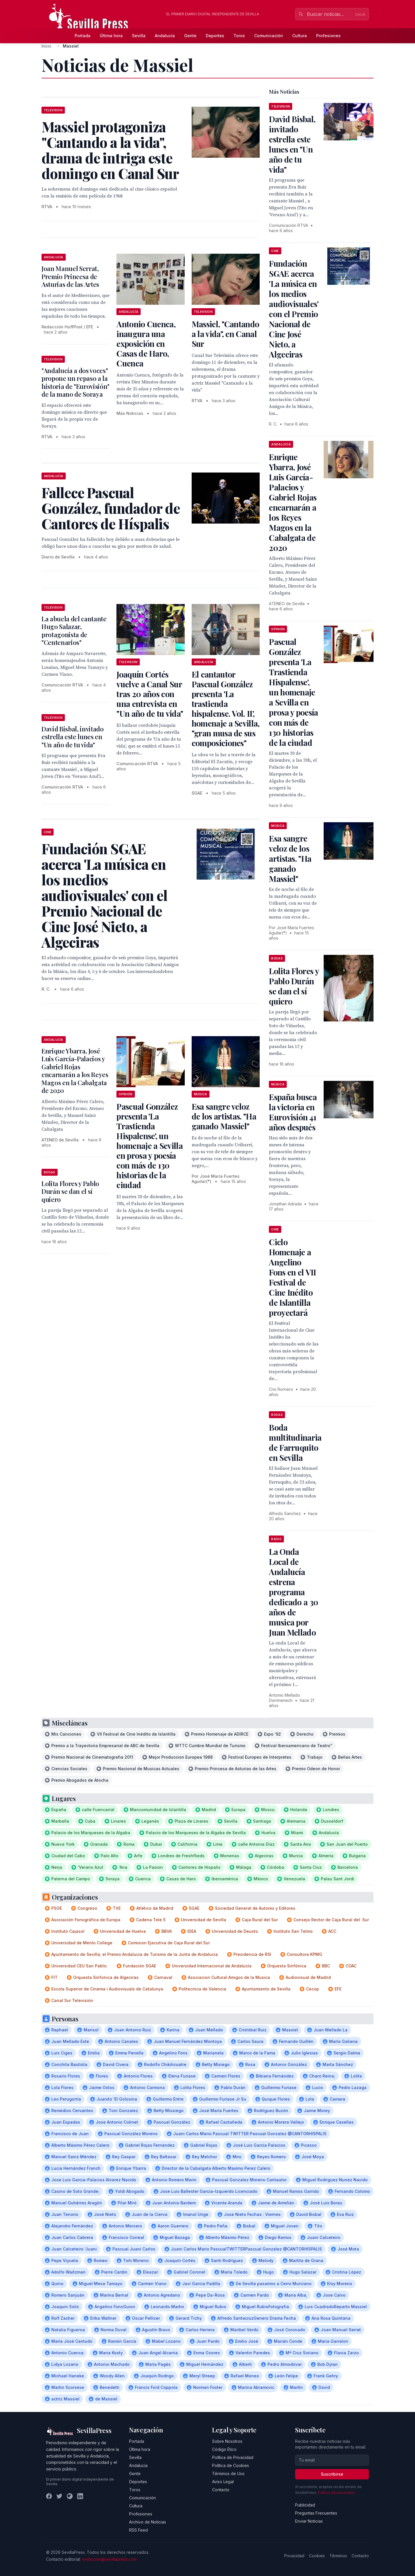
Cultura (299, 35)
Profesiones (328, 35)
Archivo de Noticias (147, 2521)
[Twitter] (59, 2496)
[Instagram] (70, 2496)
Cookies (317, 2555)
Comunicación (268, 35)
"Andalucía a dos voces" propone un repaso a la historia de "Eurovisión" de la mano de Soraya (76, 382)
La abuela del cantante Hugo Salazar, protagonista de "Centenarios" (74, 630)
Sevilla (139, 35)
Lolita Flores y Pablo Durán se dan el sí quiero (70, 1191)
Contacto (220, 2489)
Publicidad (305, 2504)
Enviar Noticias (309, 2521)
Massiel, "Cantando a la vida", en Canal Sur (225, 334)
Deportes (215, 35)
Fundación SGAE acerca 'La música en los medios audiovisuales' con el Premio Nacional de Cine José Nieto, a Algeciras (293, 309)
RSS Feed (138, 2530)
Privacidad (294, 2555)
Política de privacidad (336, 2492)
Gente (190, 35)
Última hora (111, 35)
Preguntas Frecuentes (316, 2513)
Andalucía (165, 35)
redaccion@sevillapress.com (109, 2559)
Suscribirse (332, 2474)
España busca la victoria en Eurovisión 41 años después (293, 1112)
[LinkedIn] (80, 2496)
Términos (338, 2555)
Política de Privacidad (232, 2457)
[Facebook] (49, 2496)
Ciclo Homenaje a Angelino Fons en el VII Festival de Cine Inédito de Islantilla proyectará (292, 1277)
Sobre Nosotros (227, 2441)
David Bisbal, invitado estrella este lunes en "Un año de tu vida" (73, 737)
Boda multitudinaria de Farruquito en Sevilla (295, 1442)
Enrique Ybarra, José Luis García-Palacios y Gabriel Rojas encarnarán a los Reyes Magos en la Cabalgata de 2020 (75, 1071)
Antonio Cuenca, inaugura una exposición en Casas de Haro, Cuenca (146, 343)
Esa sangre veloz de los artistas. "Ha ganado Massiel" (224, 1116)
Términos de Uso (228, 2473)
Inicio (46, 46)
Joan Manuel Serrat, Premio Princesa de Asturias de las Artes (70, 276)
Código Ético (224, 2449)
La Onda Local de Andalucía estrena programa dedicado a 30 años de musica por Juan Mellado (293, 1592)
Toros (239, 35)
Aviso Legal (223, 2481)
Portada (82, 35)
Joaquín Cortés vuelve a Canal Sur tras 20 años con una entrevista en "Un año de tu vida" (149, 694)
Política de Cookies (230, 2465)
